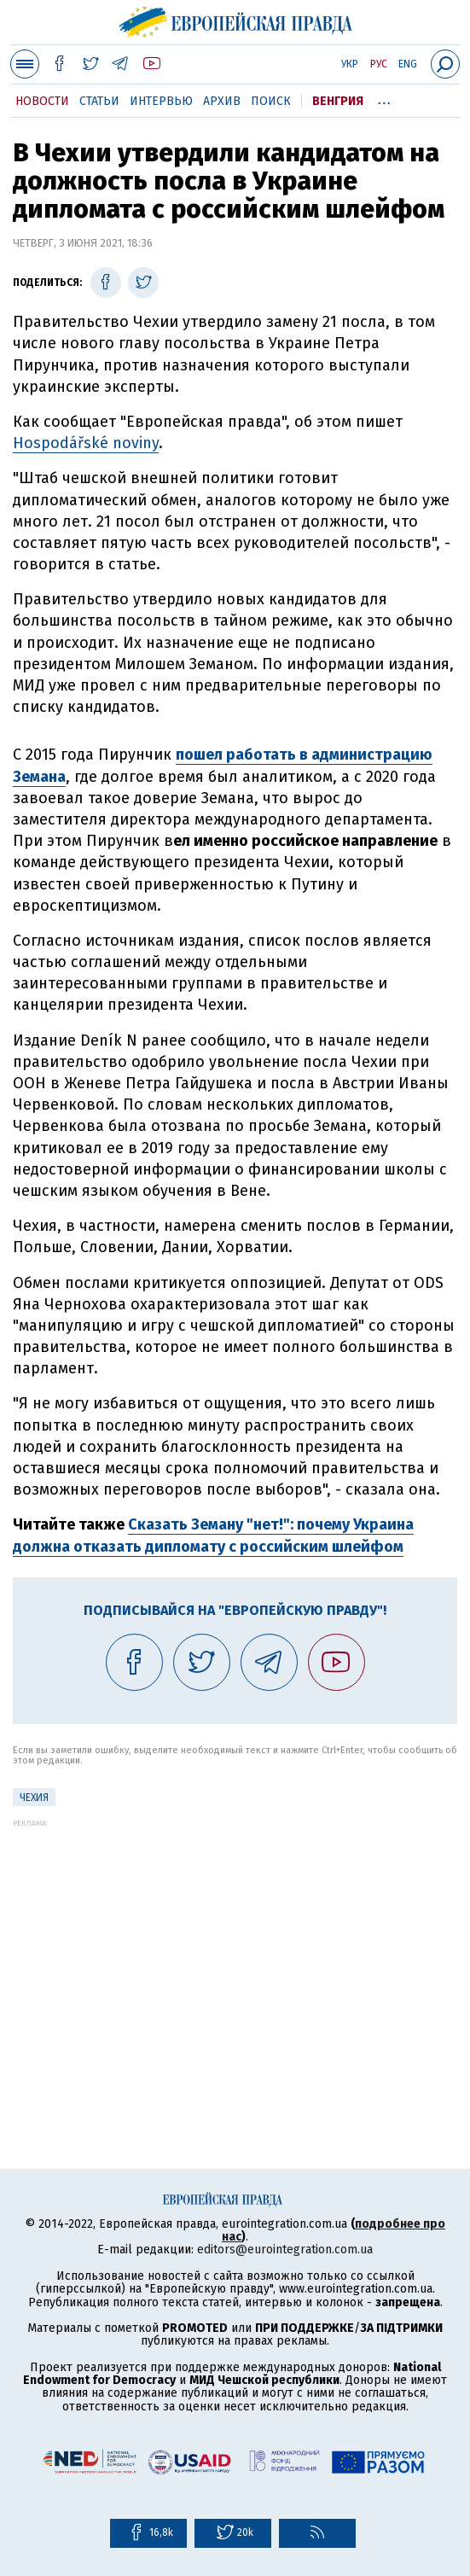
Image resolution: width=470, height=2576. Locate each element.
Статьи (99, 101)
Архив (222, 101)
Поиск (271, 101)
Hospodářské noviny (86, 443)
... (384, 98)
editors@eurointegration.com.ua (285, 2249)
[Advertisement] (235, 1946)
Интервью (161, 101)
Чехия (34, 1798)
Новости (42, 101)
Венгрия (337, 101)
